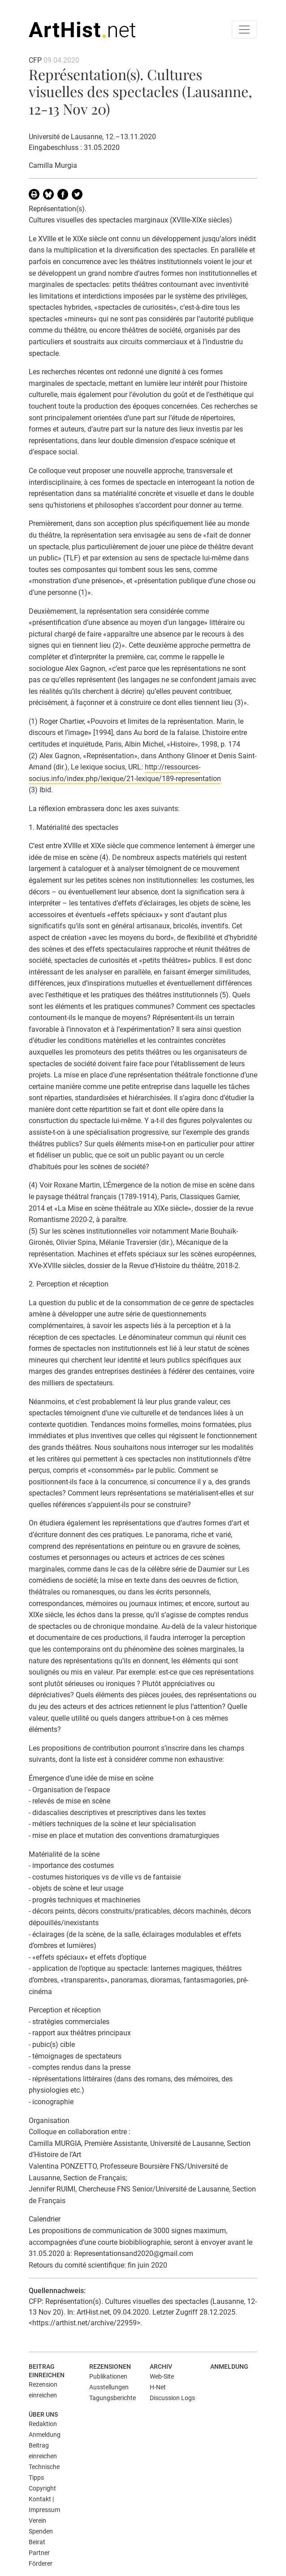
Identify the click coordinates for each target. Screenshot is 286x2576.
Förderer (40, 2563)
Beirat (37, 2542)
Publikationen (108, 2376)
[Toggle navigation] (244, 29)
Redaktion (43, 2423)
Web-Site (162, 2376)
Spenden (41, 2531)
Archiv (161, 2366)
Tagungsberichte (112, 2397)
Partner (39, 2552)
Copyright (42, 2488)
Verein (37, 2520)
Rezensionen (110, 2366)
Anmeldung (229, 2366)
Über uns (43, 2414)
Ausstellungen (109, 2387)
